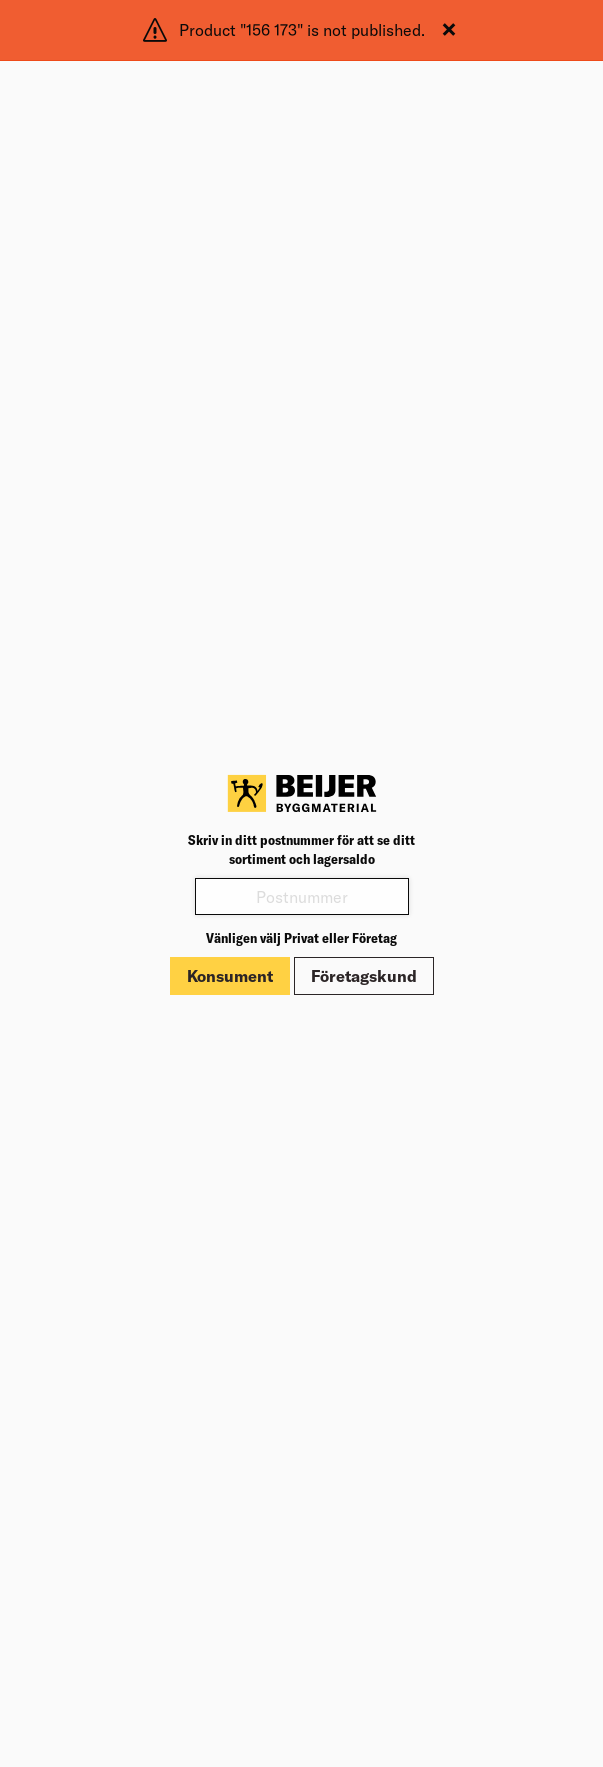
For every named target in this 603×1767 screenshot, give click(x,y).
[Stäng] (449, 30)
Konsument (230, 976)
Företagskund (364, 976)
